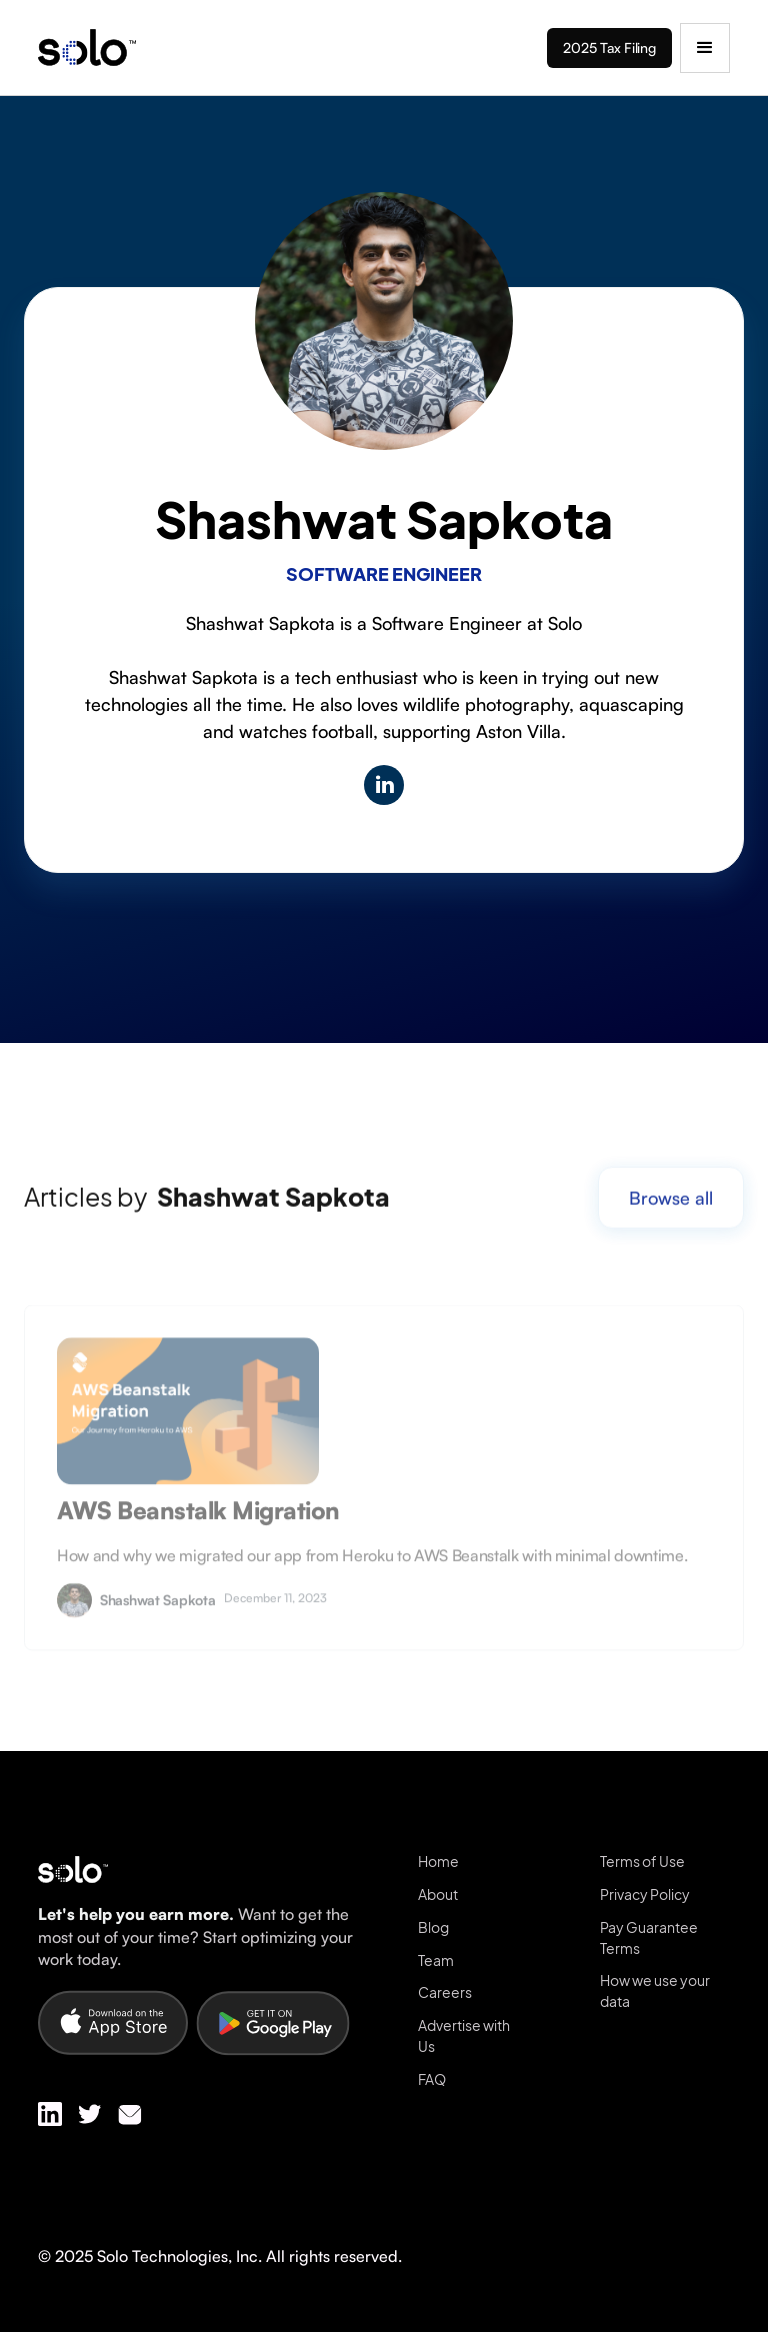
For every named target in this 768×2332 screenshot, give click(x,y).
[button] (705, 48)
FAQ (432, 2079)
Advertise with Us (464, 2035)
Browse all (671, 1214)
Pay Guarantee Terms (649, 1937)
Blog (433, 1927)
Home (438, 1861)
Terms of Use (642, 1861)
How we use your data (655, 1990)
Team (436, 1960)
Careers (445, 1992)
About (438, 1894)
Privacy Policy (645, 1894)
